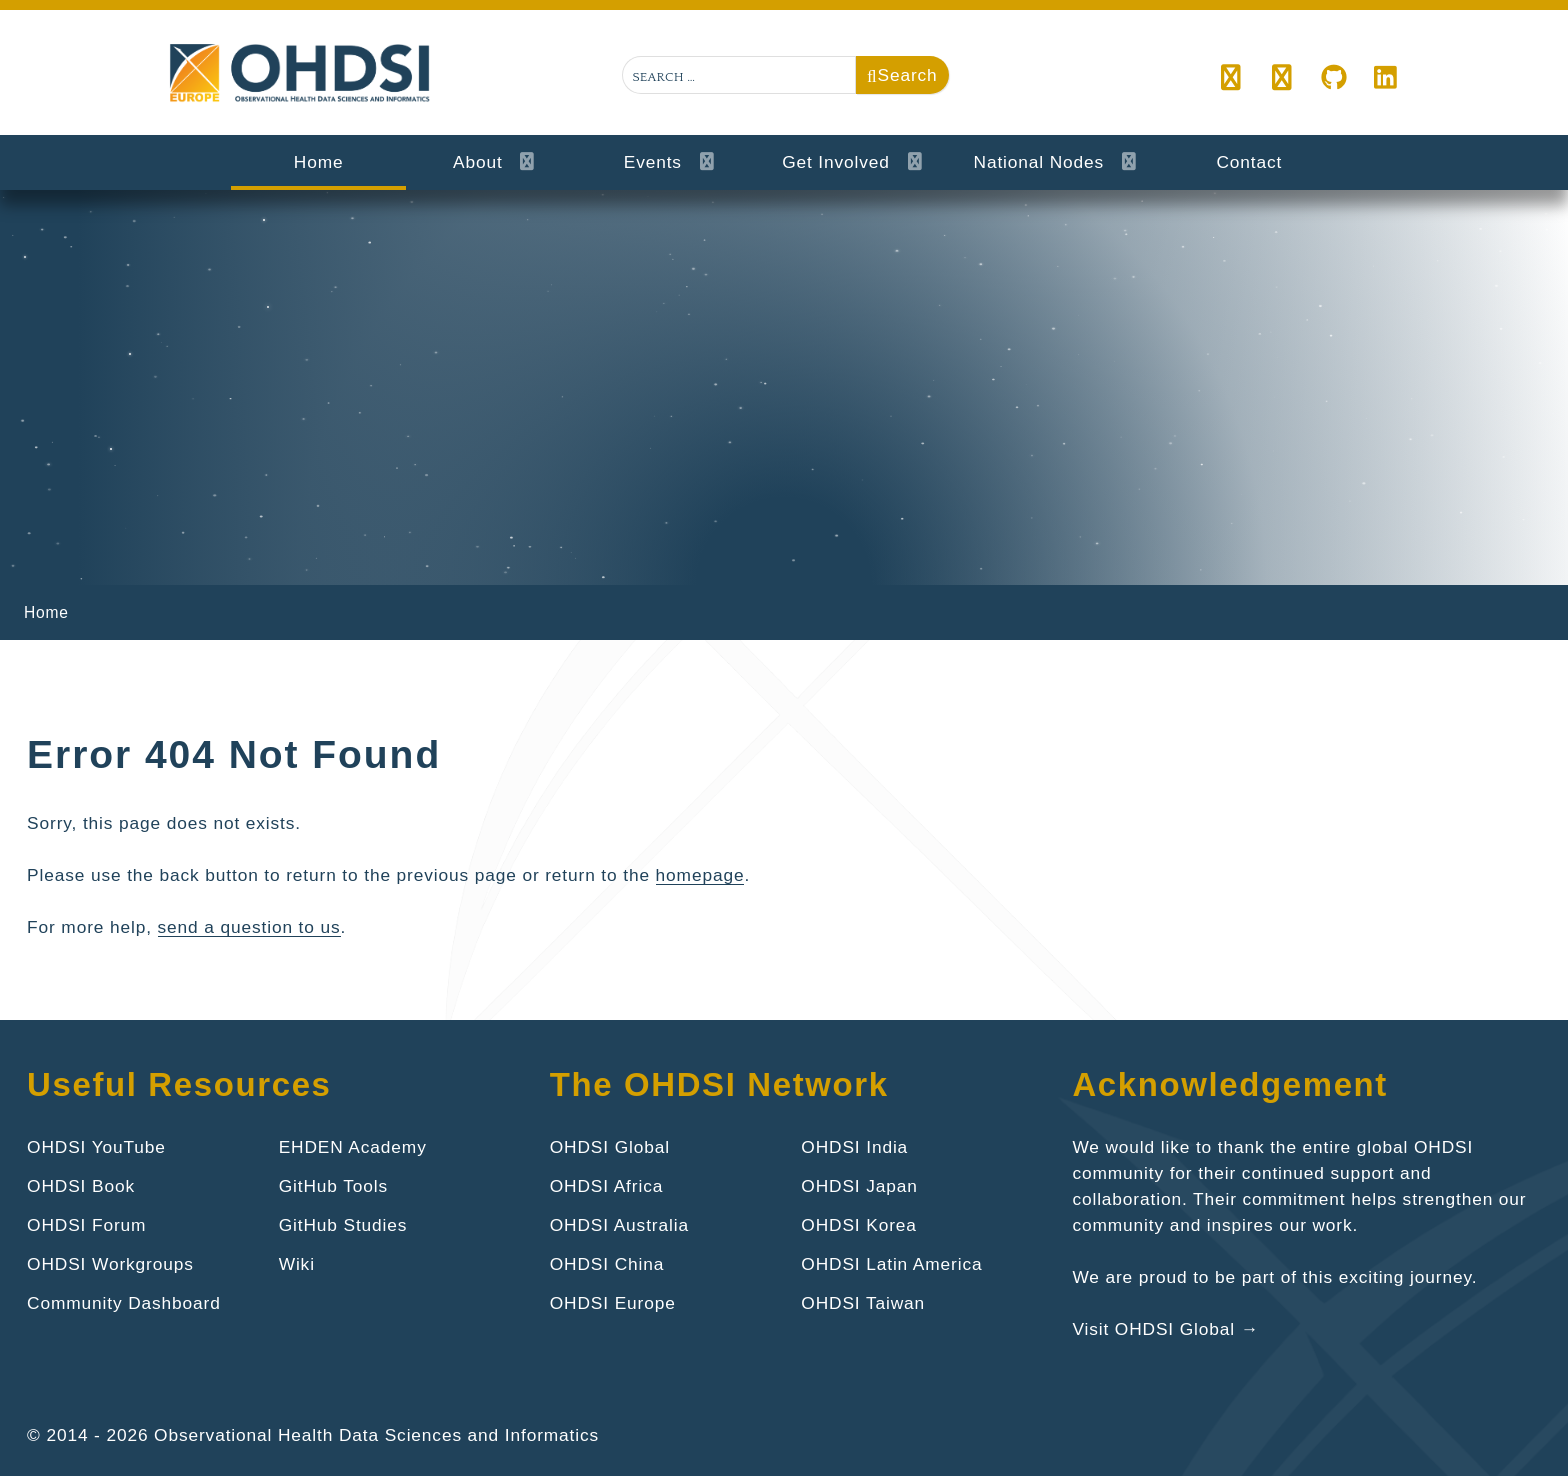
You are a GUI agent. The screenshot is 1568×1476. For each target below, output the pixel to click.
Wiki (297, 1264)
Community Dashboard (124, 1303)
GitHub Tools (333, 1186)
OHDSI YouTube (96, 1147)
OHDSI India (854, 1147)
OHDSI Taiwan (863, 1303)
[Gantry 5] (301, 73)
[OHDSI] (1283, 79)
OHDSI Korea (858, 1225)
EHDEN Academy (353, 1147)
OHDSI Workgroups (110, 1264)
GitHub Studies (343, 1225)
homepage (700, 875)
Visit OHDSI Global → (1165, 1329)
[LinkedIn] (1386, 79)
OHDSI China (607, 1264)
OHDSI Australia (619, 1225)
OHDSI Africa (606, 1186)
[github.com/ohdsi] (1334, 79)
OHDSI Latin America (891, 1264)
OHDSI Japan (859, 1186)
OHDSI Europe (613, 1303)
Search (902, 75)
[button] (1232, 79)
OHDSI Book (81, 1186)
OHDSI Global (610, 1147)
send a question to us (249, 927)
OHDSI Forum (86, 1225)
